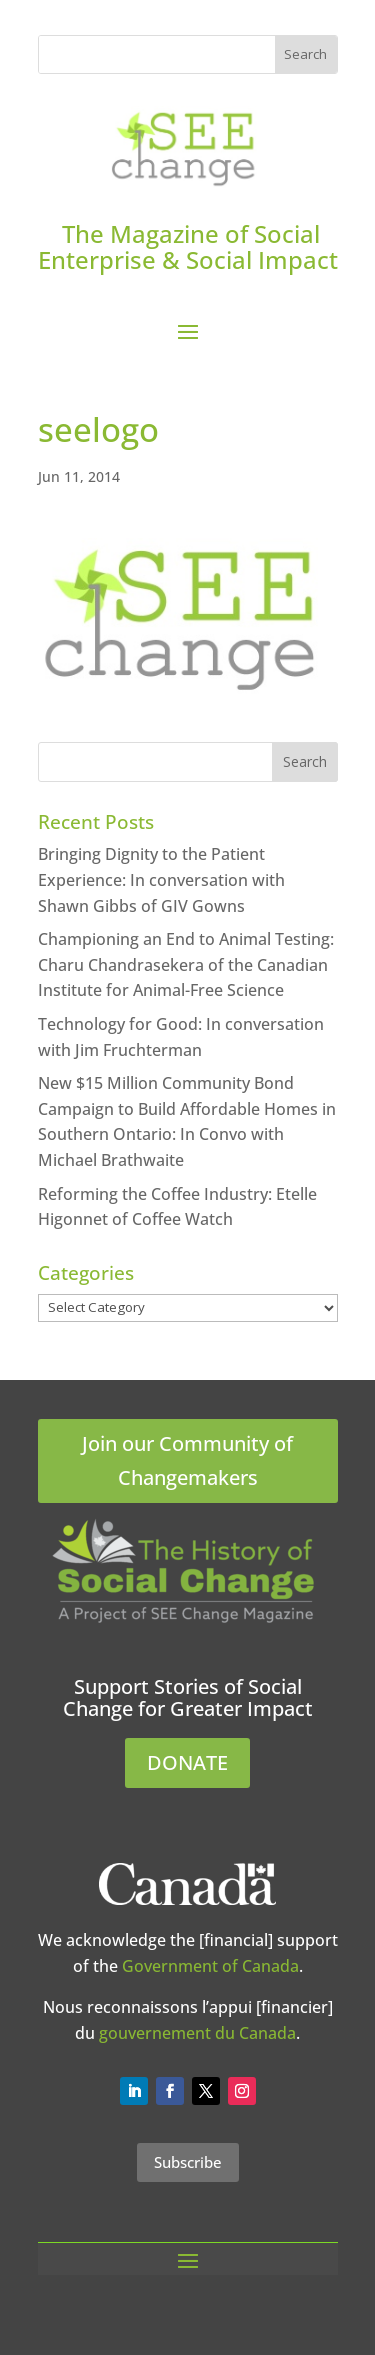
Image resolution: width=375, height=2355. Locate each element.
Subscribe (188, 2162)
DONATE (187, 1762)
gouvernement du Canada (197, 2033)
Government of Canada (210, 1966)
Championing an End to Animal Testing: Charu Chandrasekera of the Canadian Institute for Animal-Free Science (186, 964)
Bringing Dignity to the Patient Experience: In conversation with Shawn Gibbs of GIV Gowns (161, 879)
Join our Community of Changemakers (187, 1460)
